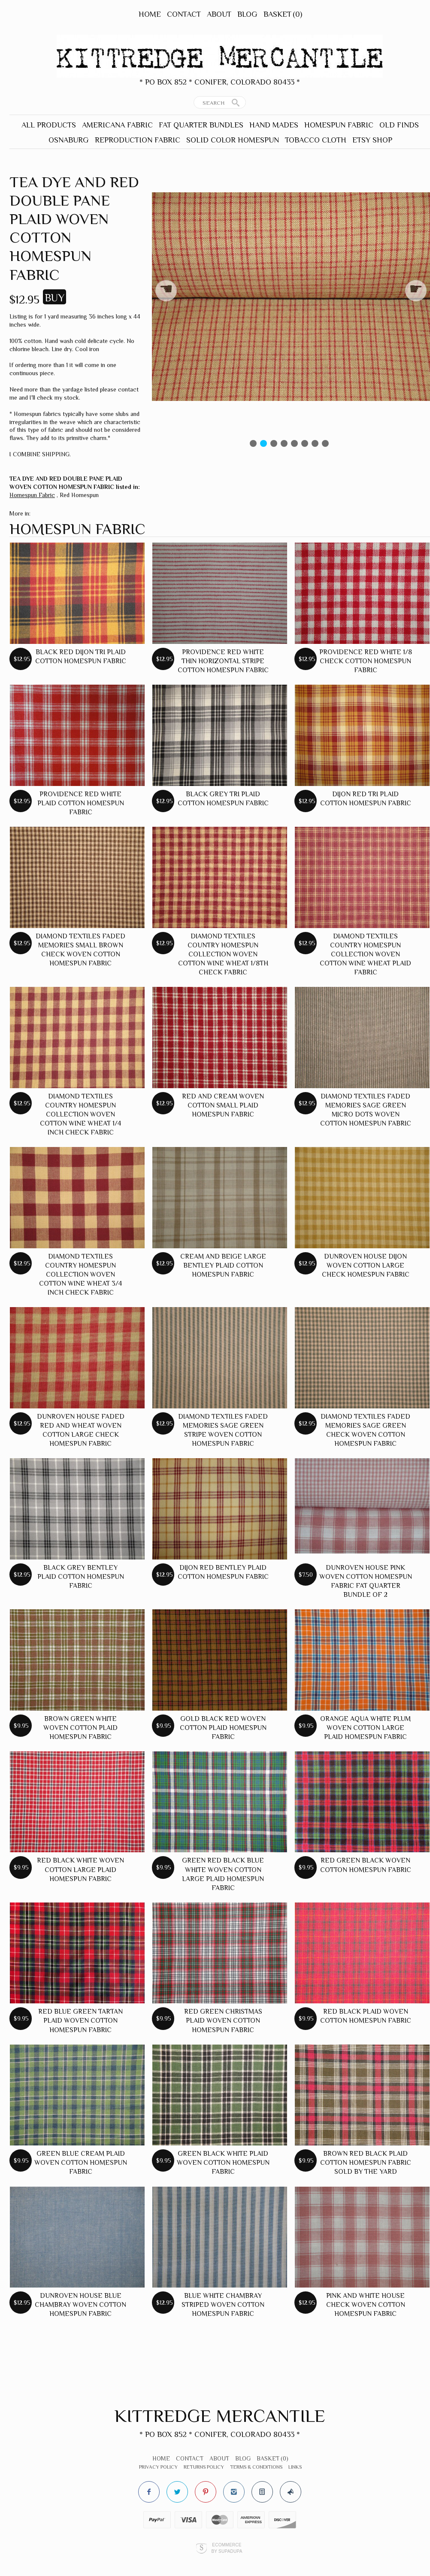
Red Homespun (79, 495)
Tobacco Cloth (315, 140)
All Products (48, 125)
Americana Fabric (117, 125)
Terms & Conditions (256, 2467)
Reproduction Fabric (137, 140)
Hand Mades (273, 125)
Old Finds (399, 125)
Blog (247, 14)
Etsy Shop (372, 140)
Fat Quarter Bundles (201, 125)
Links (295, 2467)
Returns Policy (204, 2467)
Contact (184, 14)
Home (150, 14)
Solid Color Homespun (232, 140)
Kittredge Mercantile (220, 2416)
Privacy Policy (158, 2467)
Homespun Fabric (338, 125)
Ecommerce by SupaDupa (226, 2548)
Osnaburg (68, 140)
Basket (282, 14)
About (219, 14)
